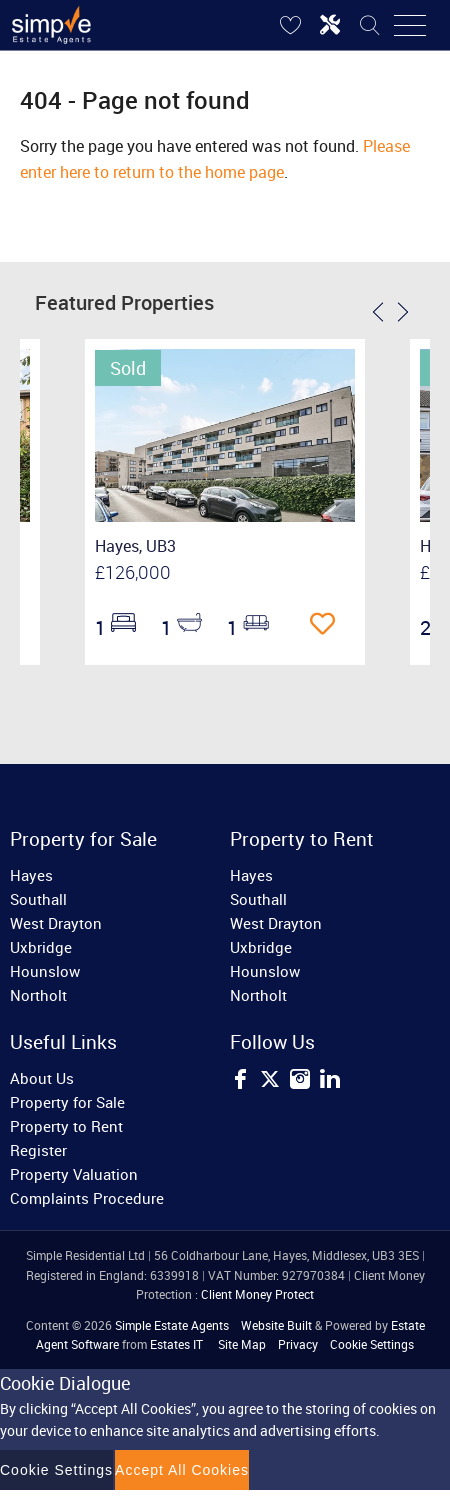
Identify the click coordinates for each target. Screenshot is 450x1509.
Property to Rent (66, 1126)
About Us (42, 1078)
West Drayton (56, 923)
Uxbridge (41, 947)
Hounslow (45, 971)
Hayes (31, 875)
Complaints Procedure (87, 1198)
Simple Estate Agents (172, 1325)
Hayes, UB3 (135, 546)
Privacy (298, 1344)
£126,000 (133, 572)
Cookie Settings (372, 1344)
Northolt (38, 995)
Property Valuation (74, 1174)
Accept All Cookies (182, 1470)
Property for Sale (67, 1102)
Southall (38, 899)
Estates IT (176, 1344)
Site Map (242, 1344)
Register (38, 1150)
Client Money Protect (257, 1294)
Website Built (276, 1325)
